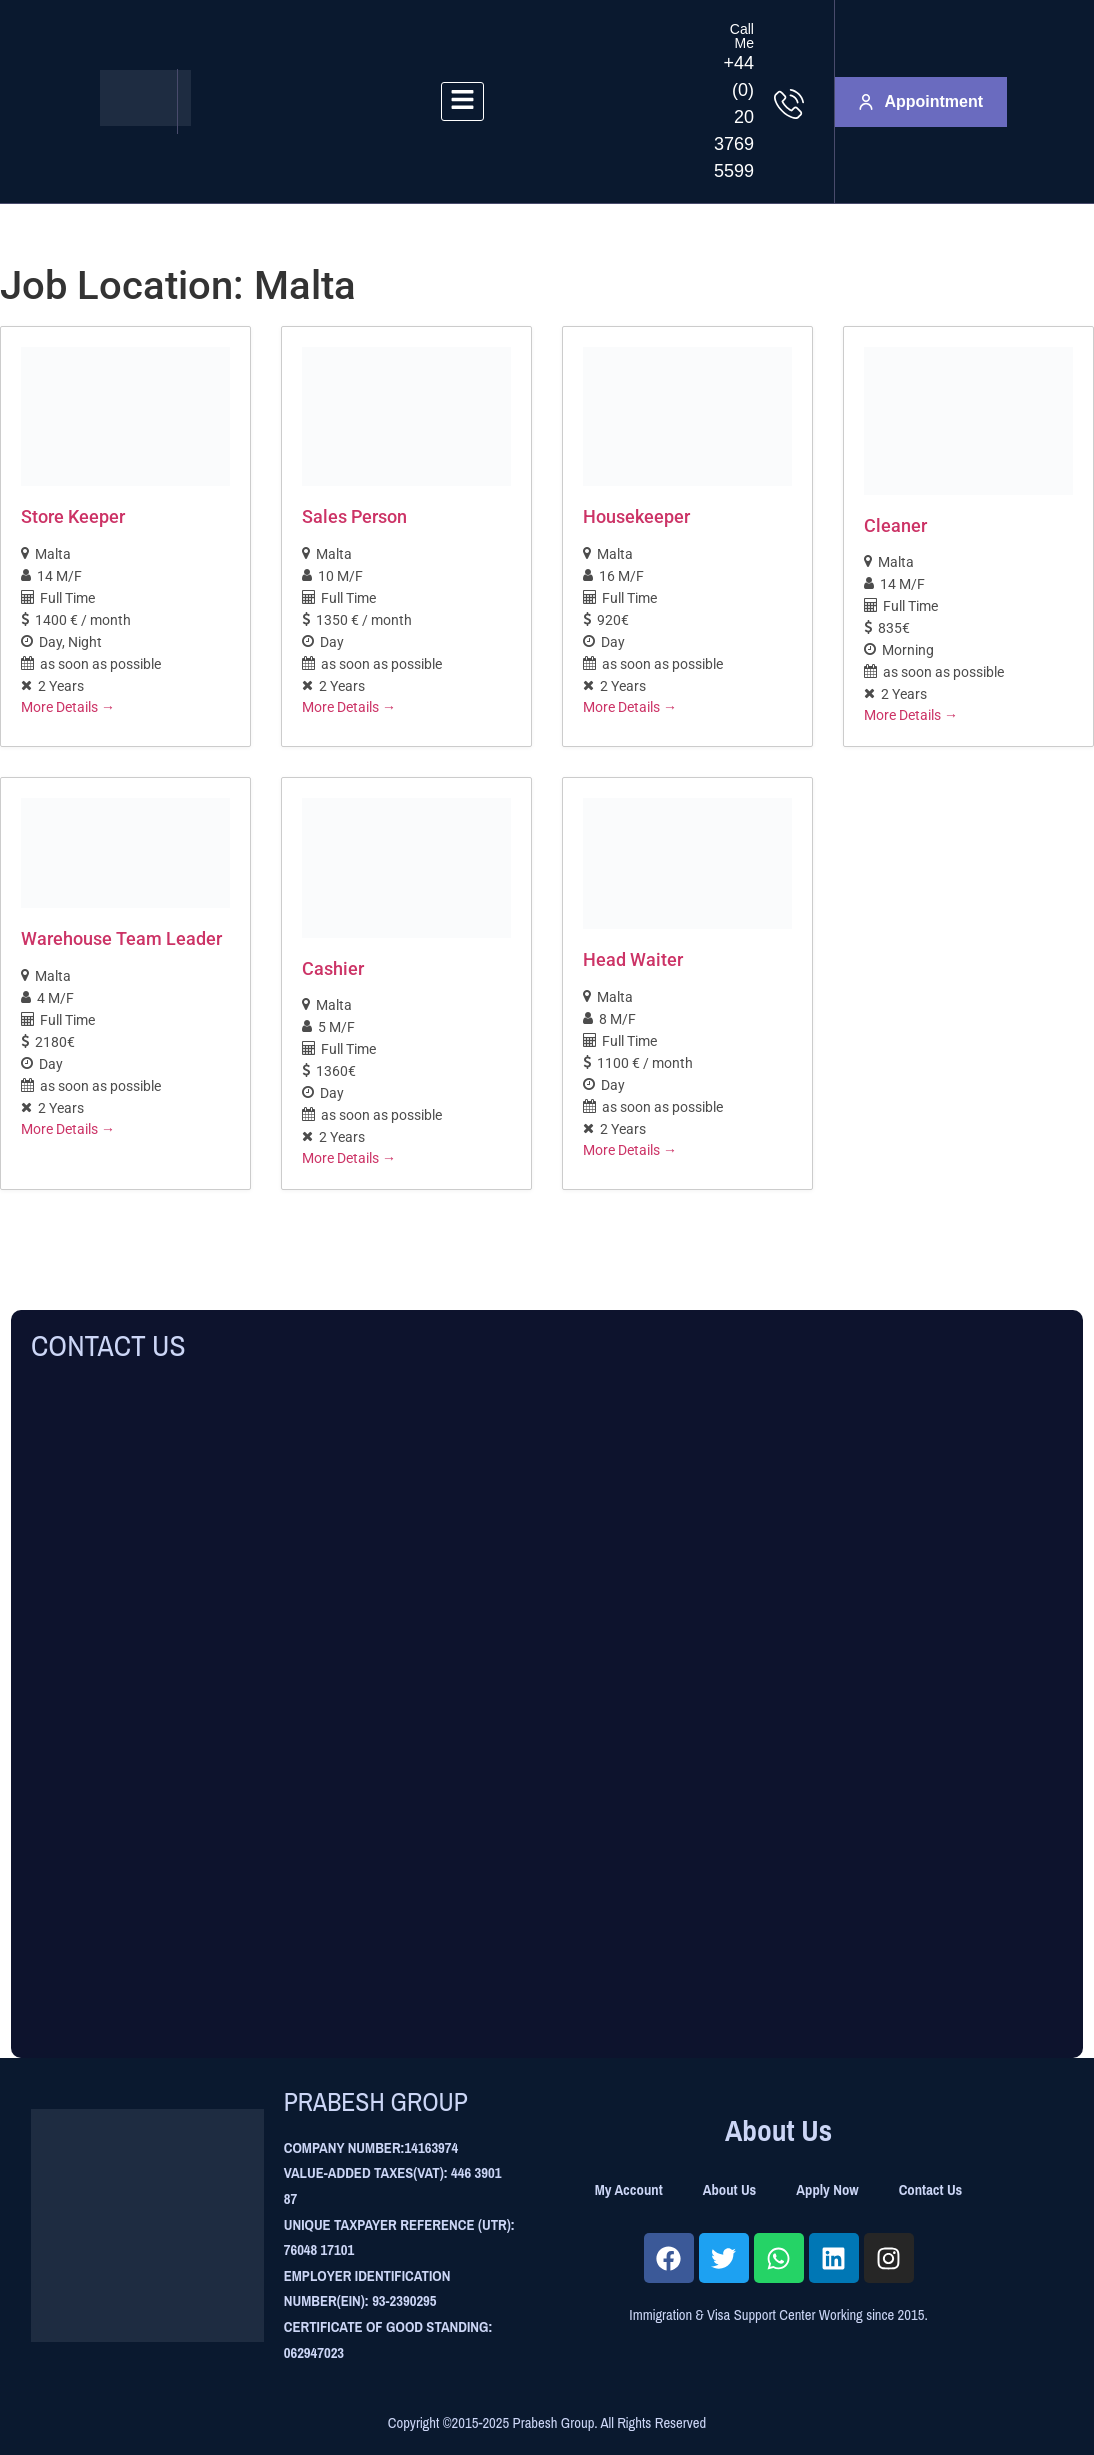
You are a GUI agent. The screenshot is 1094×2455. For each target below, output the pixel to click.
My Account (629, 2190)
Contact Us (931, 2190)
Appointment (920, 101)
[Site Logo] (145, 120)
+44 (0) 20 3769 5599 (734, 117)
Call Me (742, 36)
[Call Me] (789, 104)
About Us (730, 2190)
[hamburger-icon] (462, 101)
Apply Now (827, 2190)
